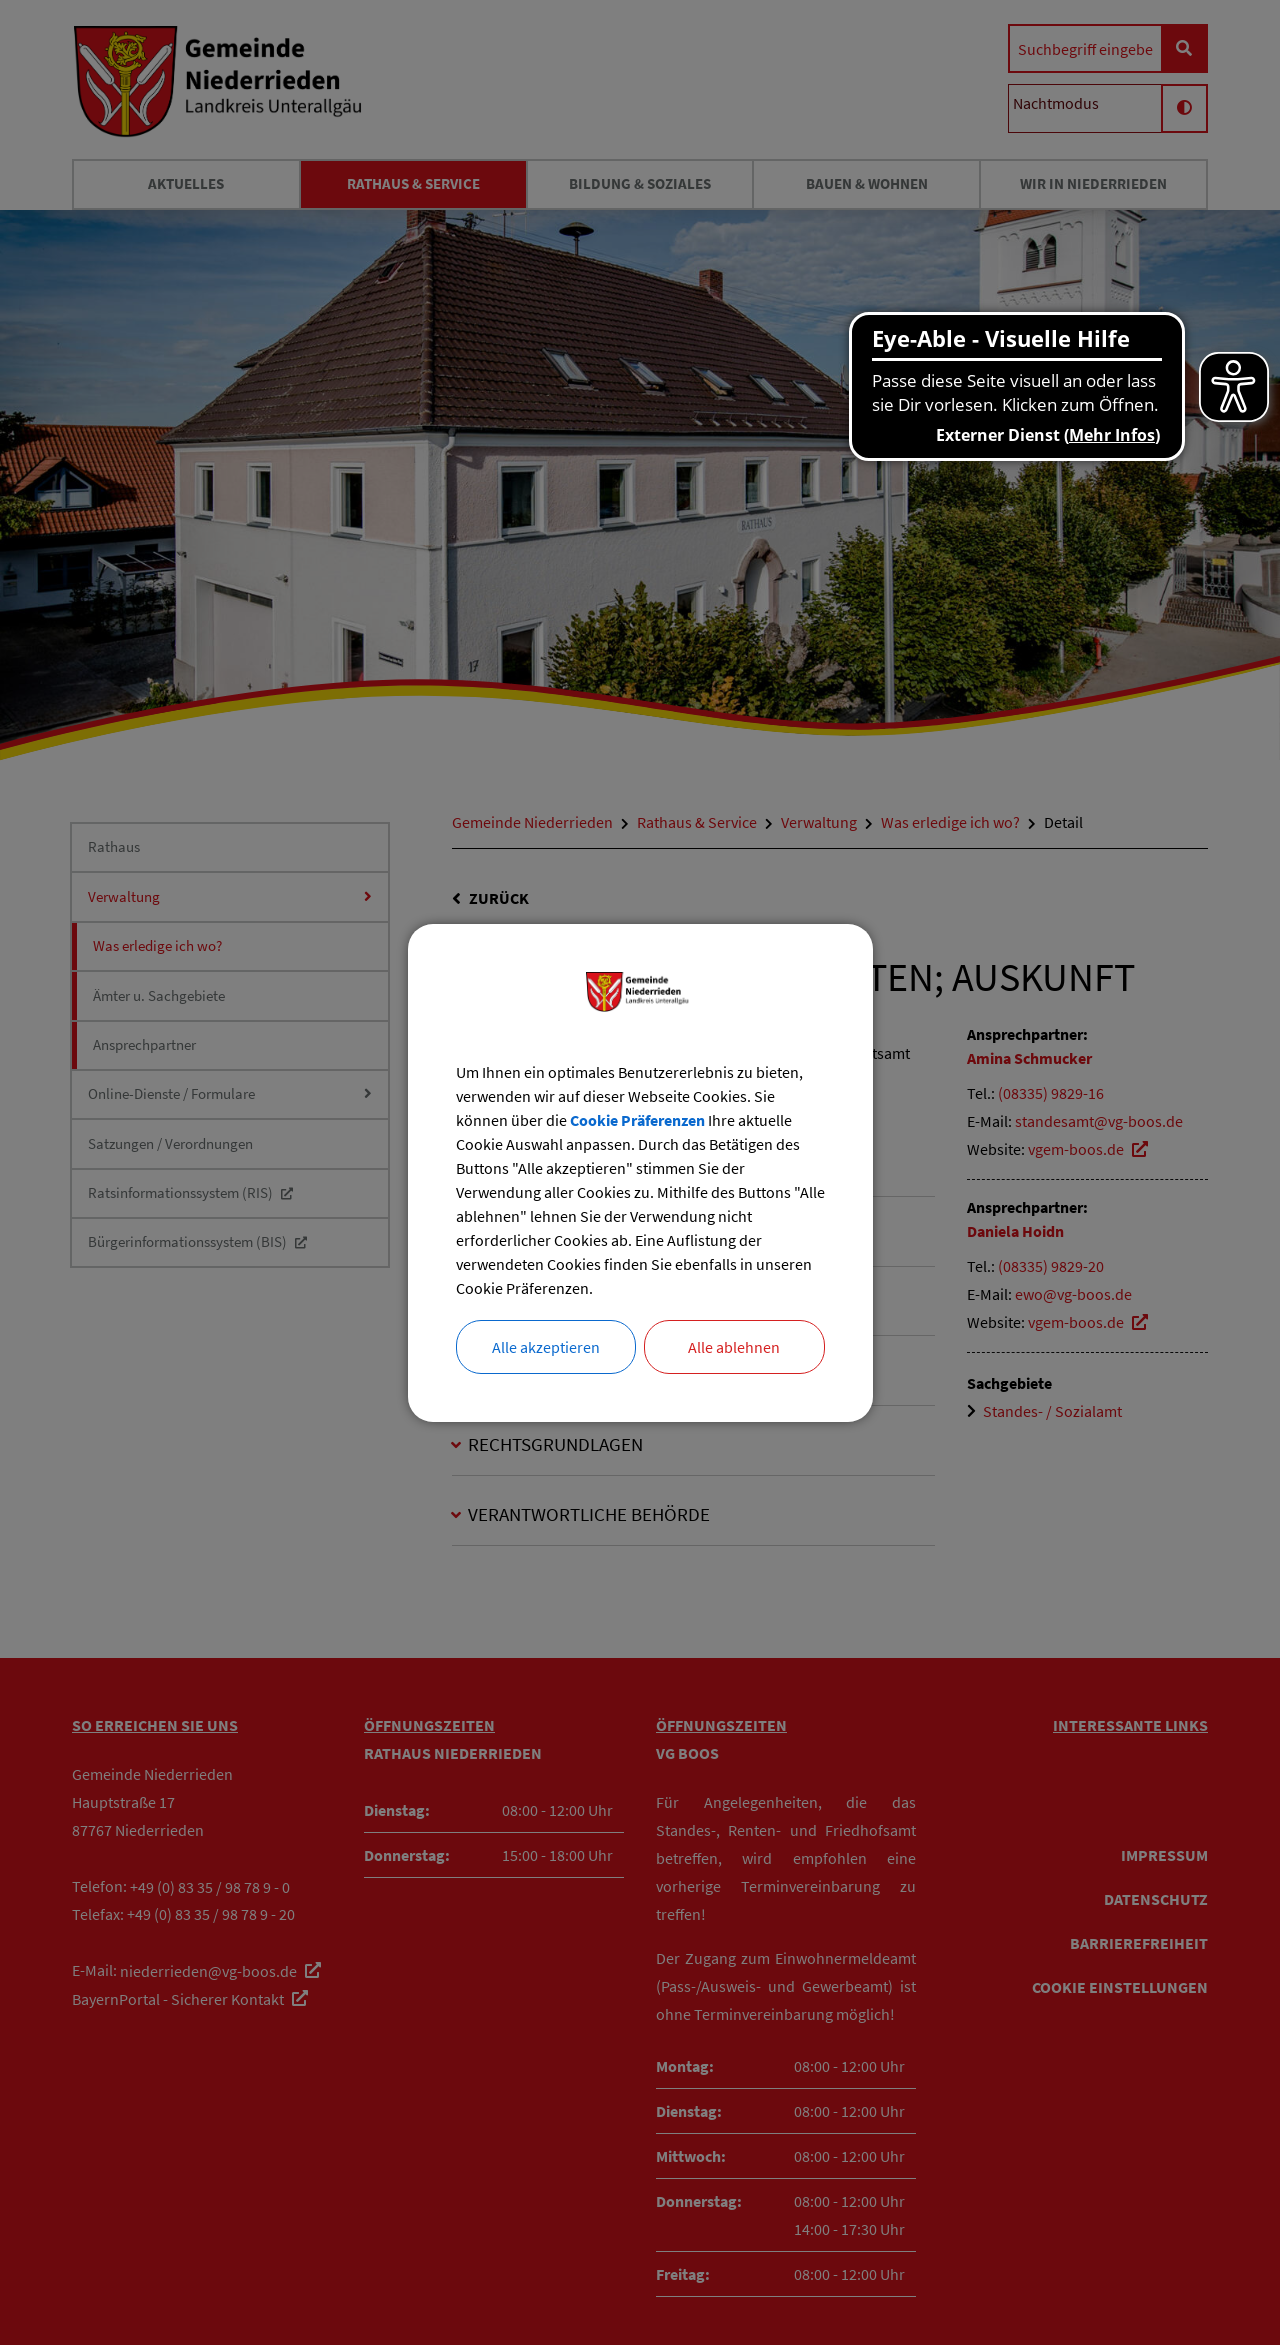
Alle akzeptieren (546, 1347)
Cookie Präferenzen (637, 1120)
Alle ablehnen (734, 1347)
